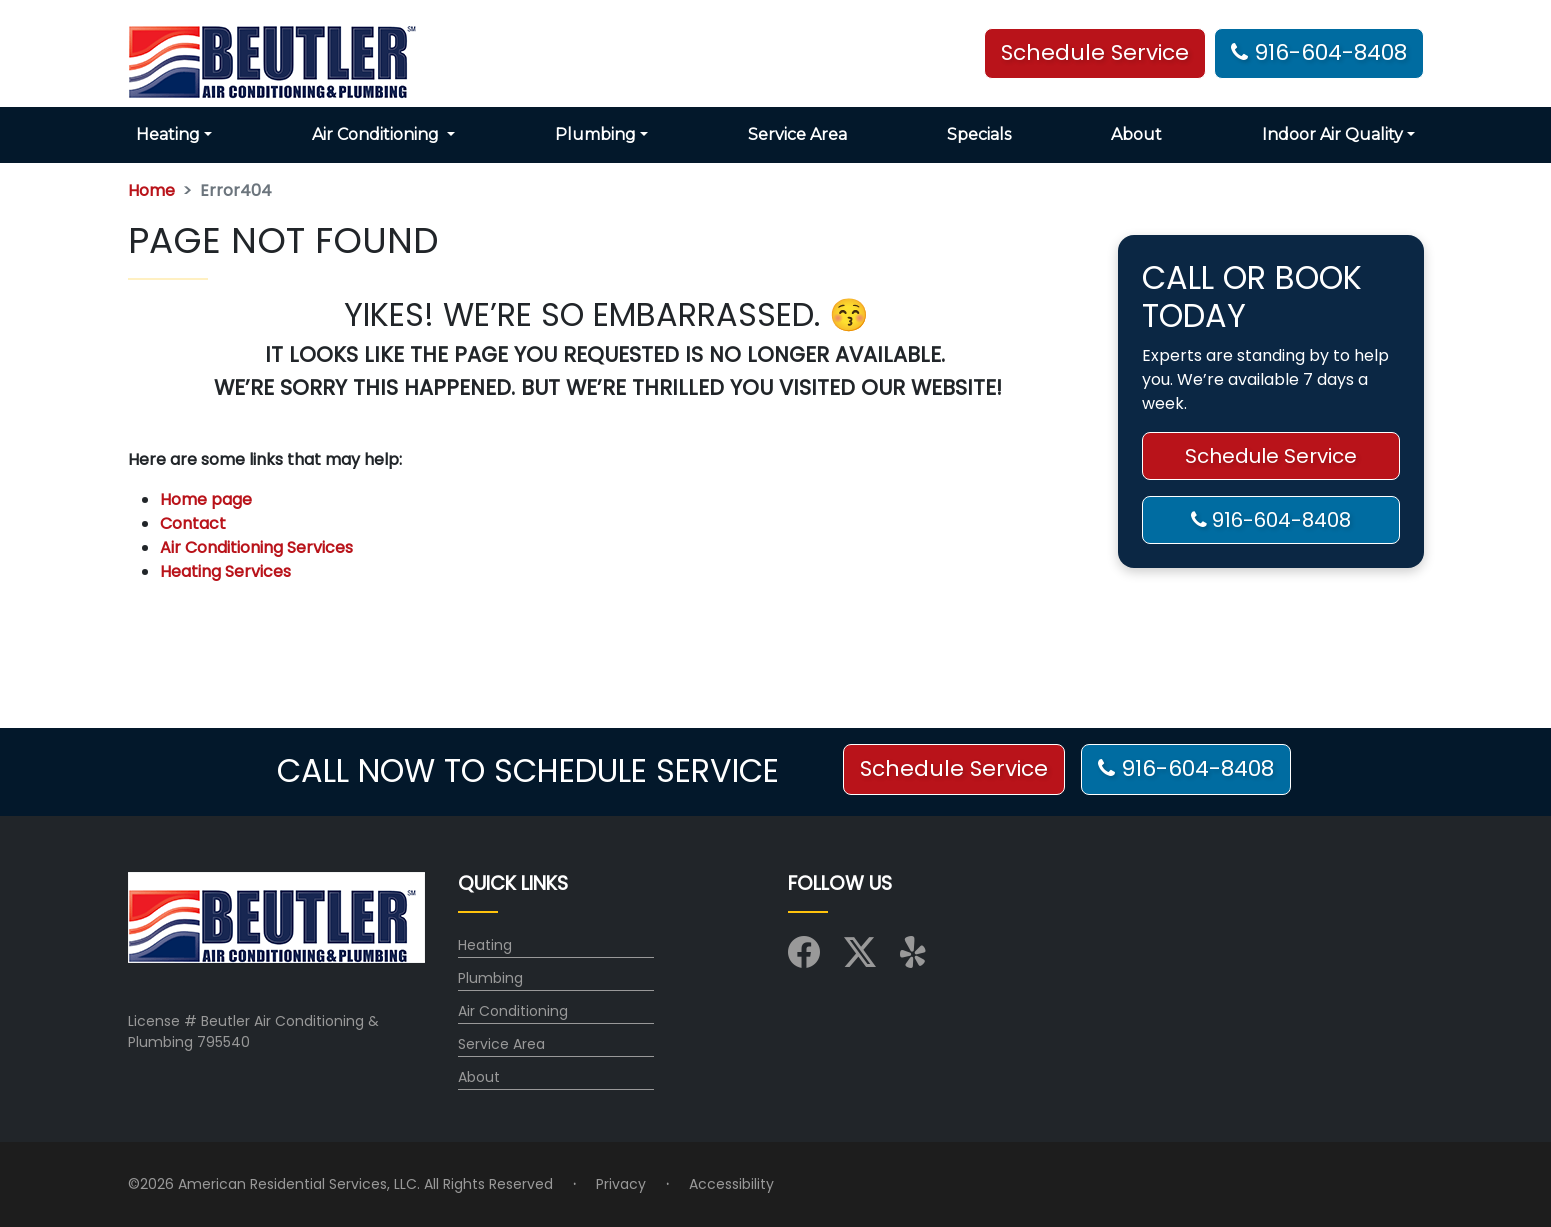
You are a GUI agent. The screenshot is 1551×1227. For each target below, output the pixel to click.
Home (151, 190)
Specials (979, 134)
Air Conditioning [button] (377, 134)
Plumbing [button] (595, 134)
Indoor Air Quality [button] (1332, 134)
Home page (208, 499)
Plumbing (490, 978)
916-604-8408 (1319, 52)
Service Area (797, 134)
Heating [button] (168, 134)
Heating (485, 945)
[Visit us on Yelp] (916, 959)
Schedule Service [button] (1095, 52)
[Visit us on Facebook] (804, 959)
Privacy (621, 1184)
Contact (193, 523)
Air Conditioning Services (256, 547)
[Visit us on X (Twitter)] (860, 959)
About (1136, 134)
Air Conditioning (513, 1011)
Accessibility (731, 1184)
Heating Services (225, 571)
